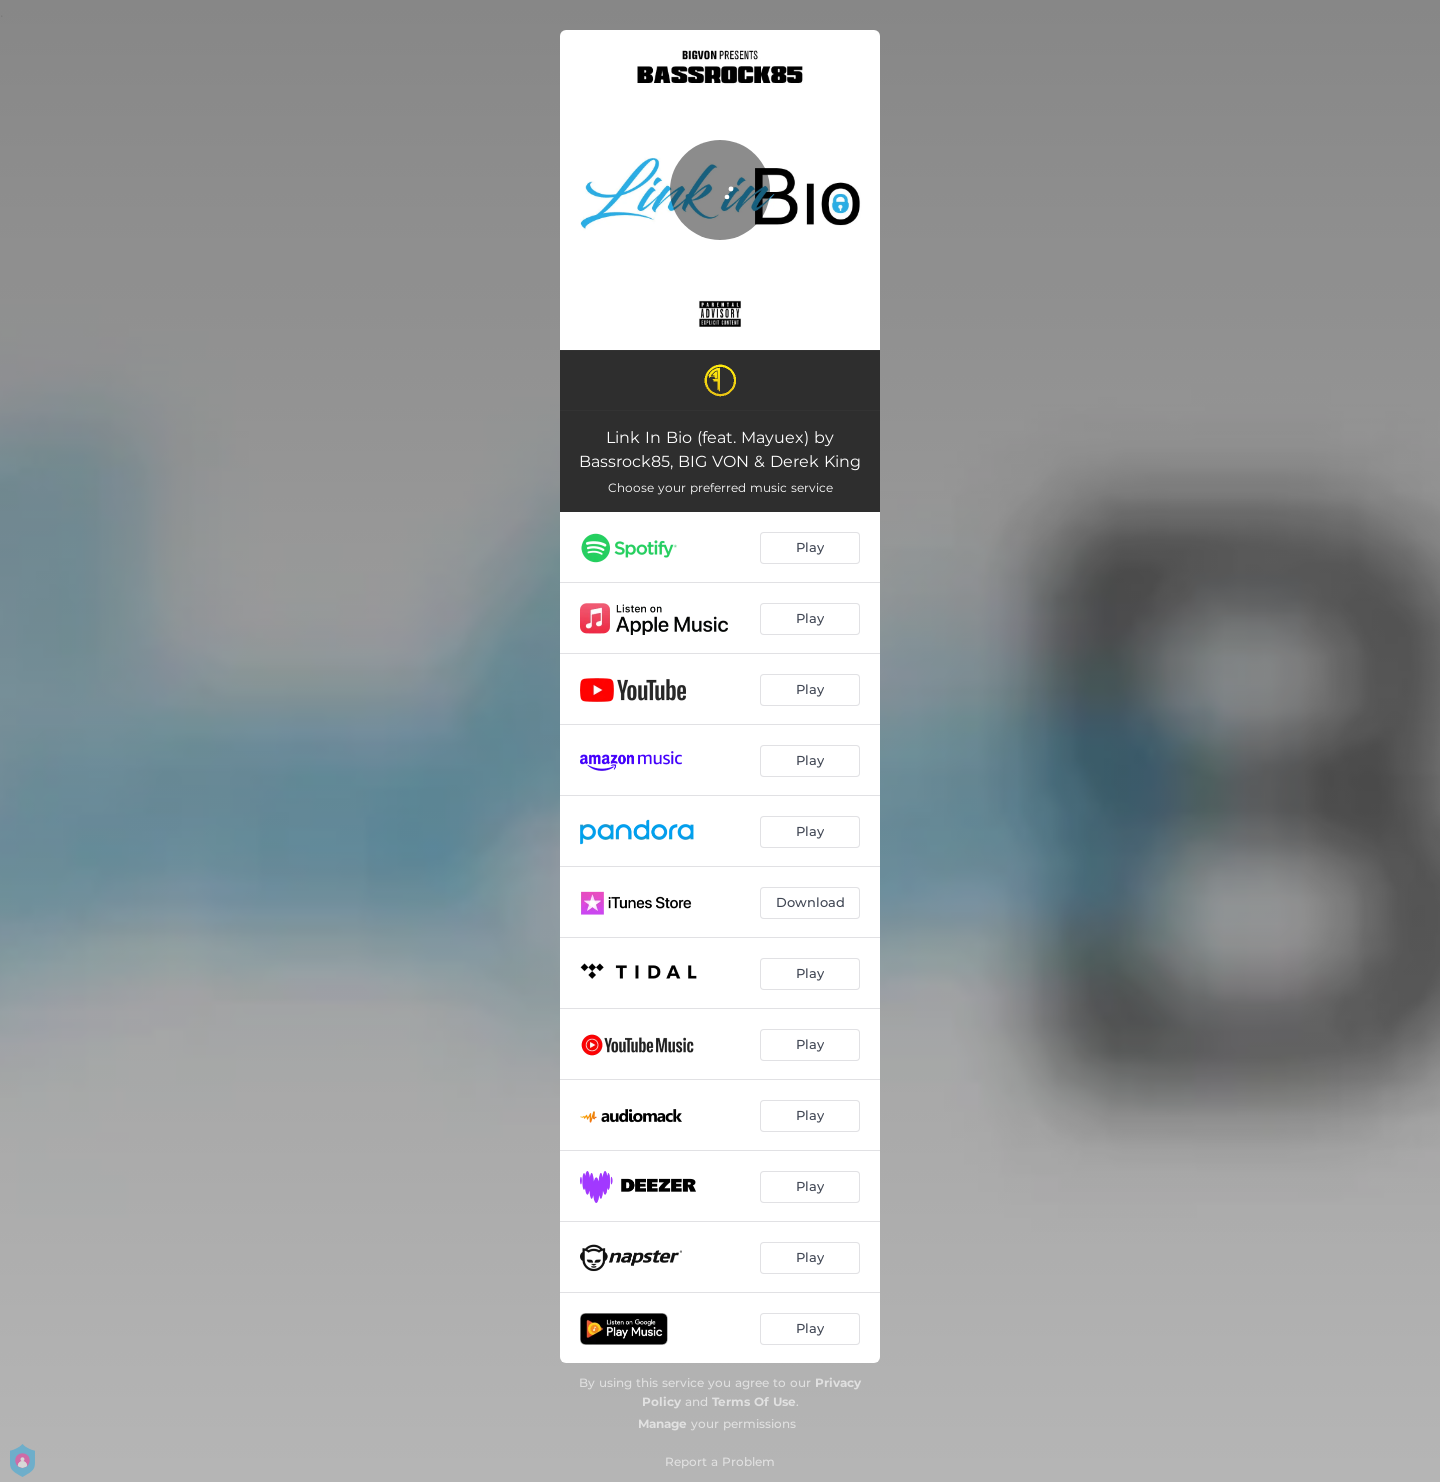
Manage (662, 1423)
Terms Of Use (754, 1401)
